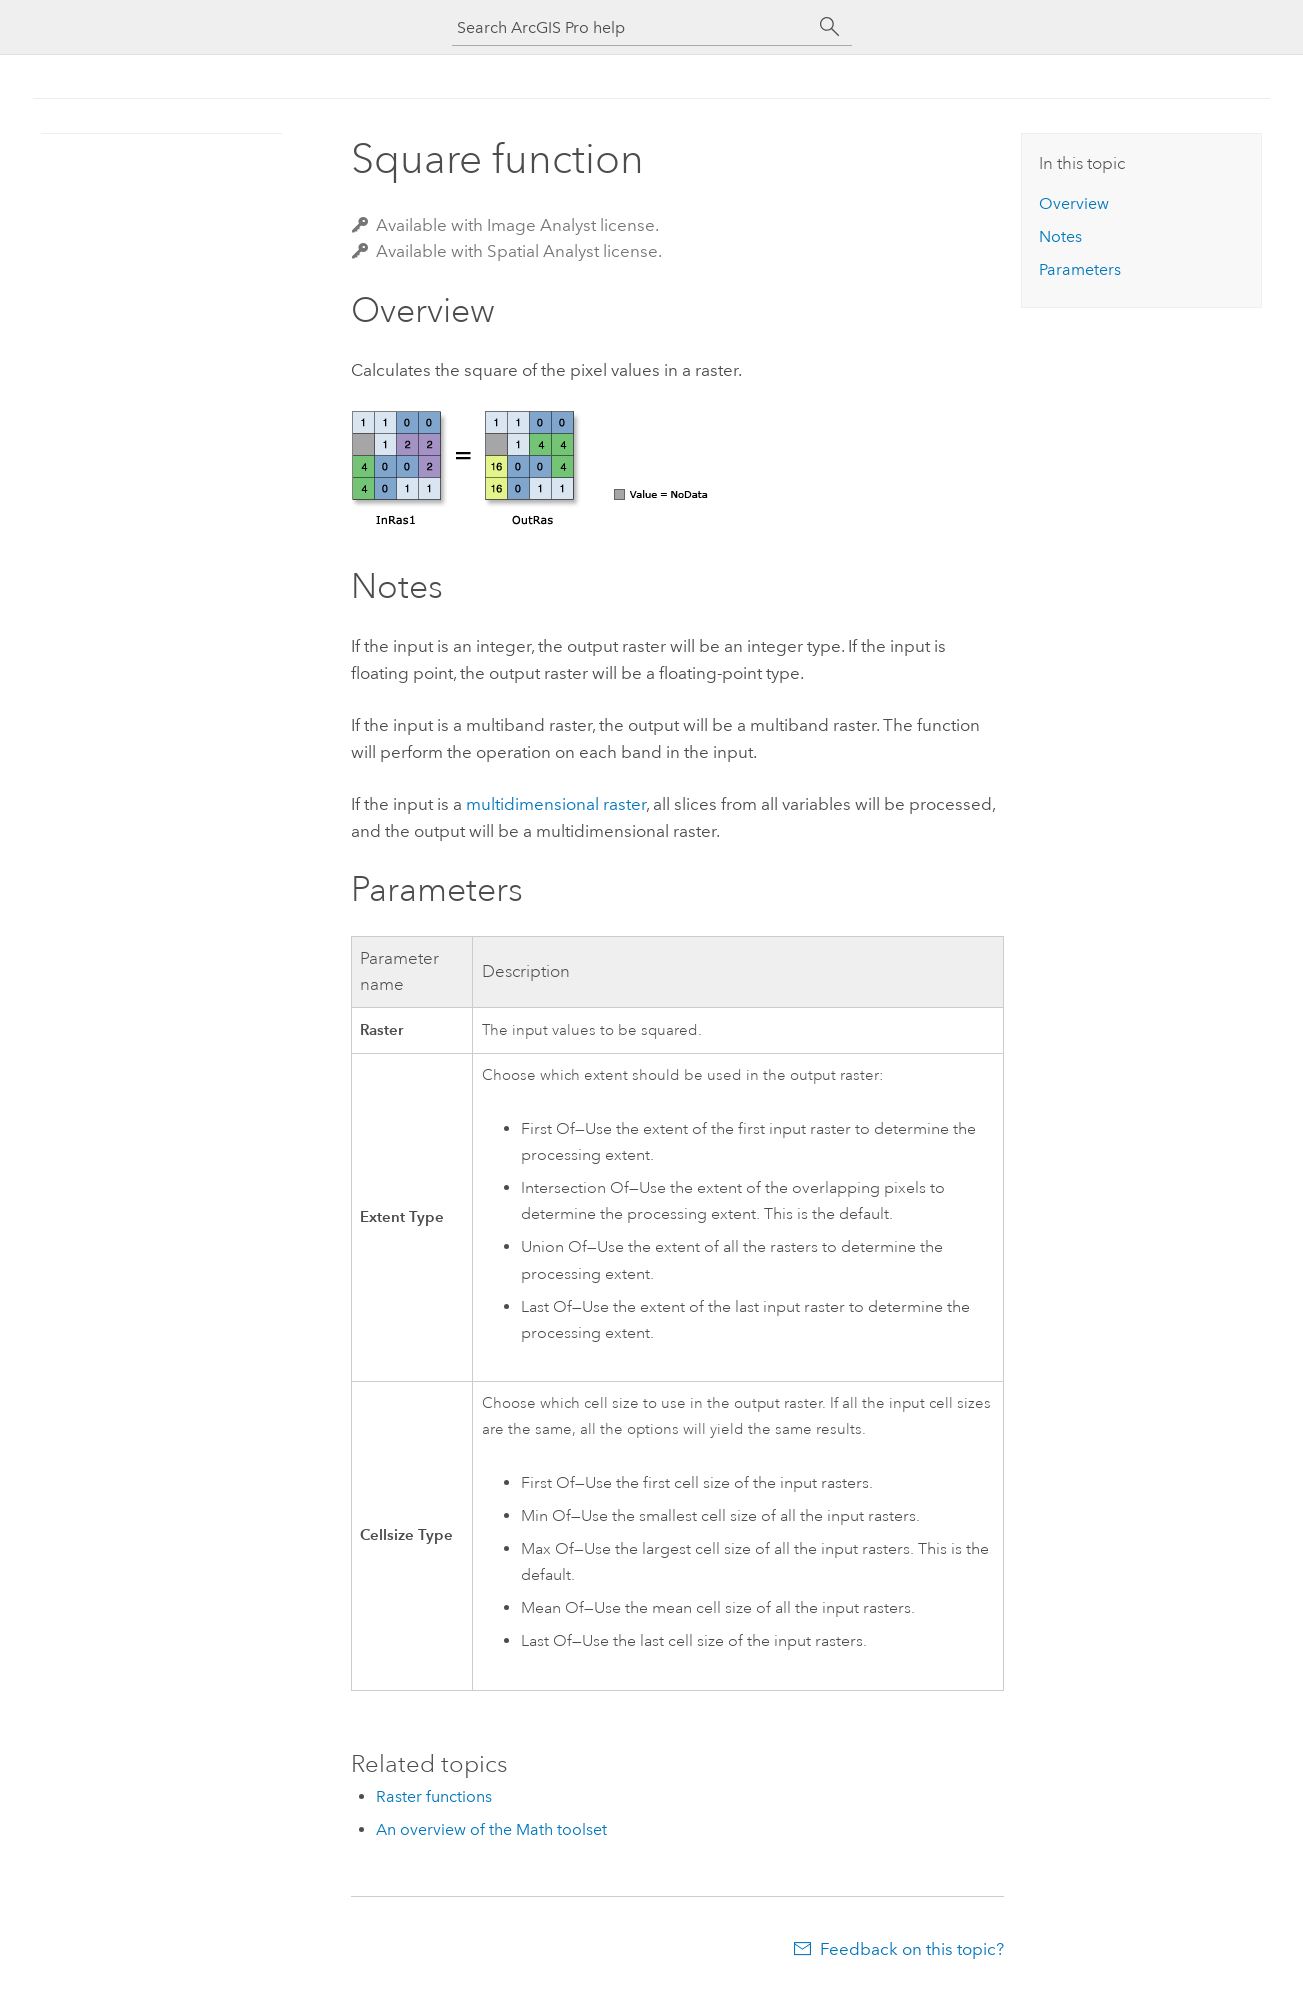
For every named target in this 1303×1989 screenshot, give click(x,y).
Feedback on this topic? (912, 1949)
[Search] (830, 27)
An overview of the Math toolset (491, 1829)
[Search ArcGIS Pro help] (632, 27)
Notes (1060, 236)
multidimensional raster (556, 804)
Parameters (1080, 269)
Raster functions (434, 1796)
